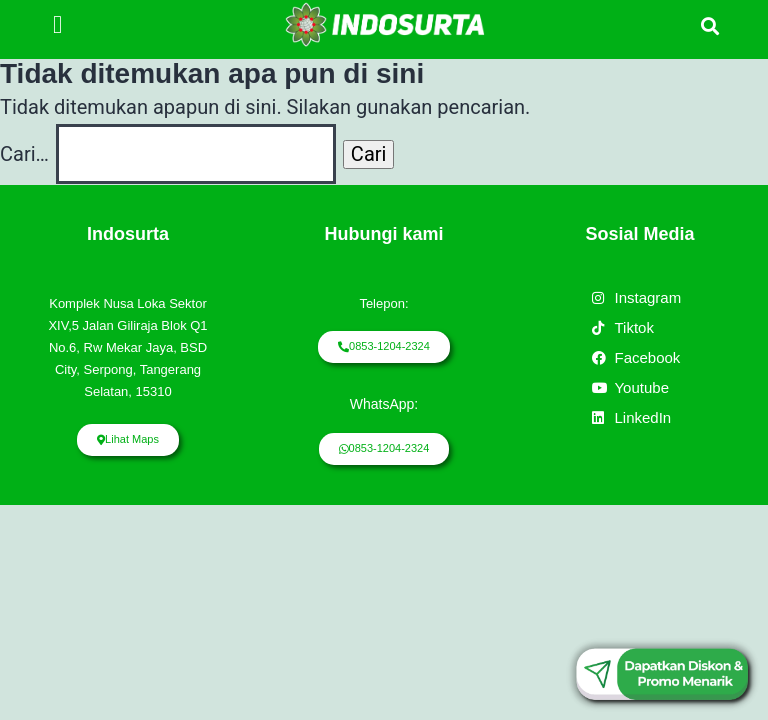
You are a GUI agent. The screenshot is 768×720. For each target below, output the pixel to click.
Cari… (24, 154)
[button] (58, 25)
